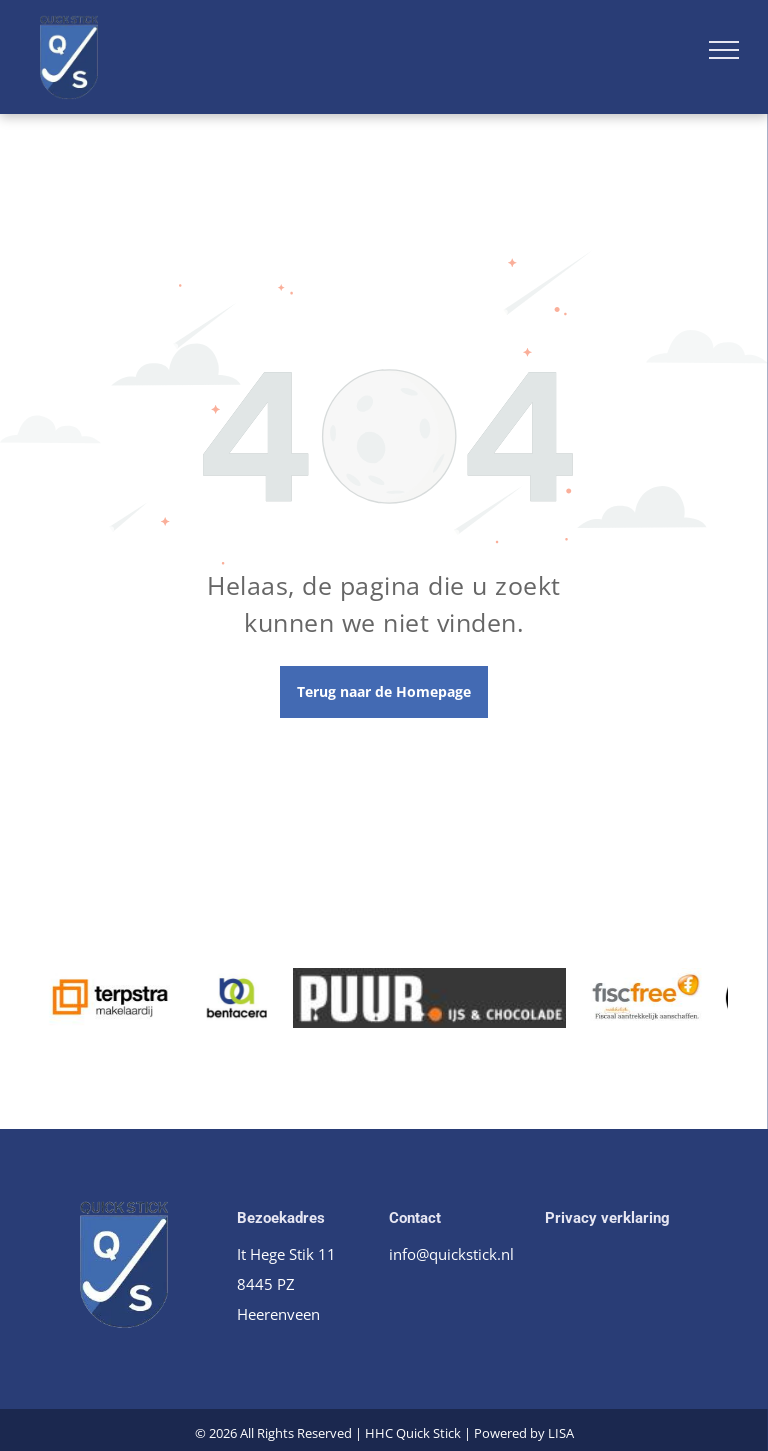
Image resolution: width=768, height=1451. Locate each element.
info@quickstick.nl (451, 1254)
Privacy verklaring (607, 1218)
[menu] (724, 50)
